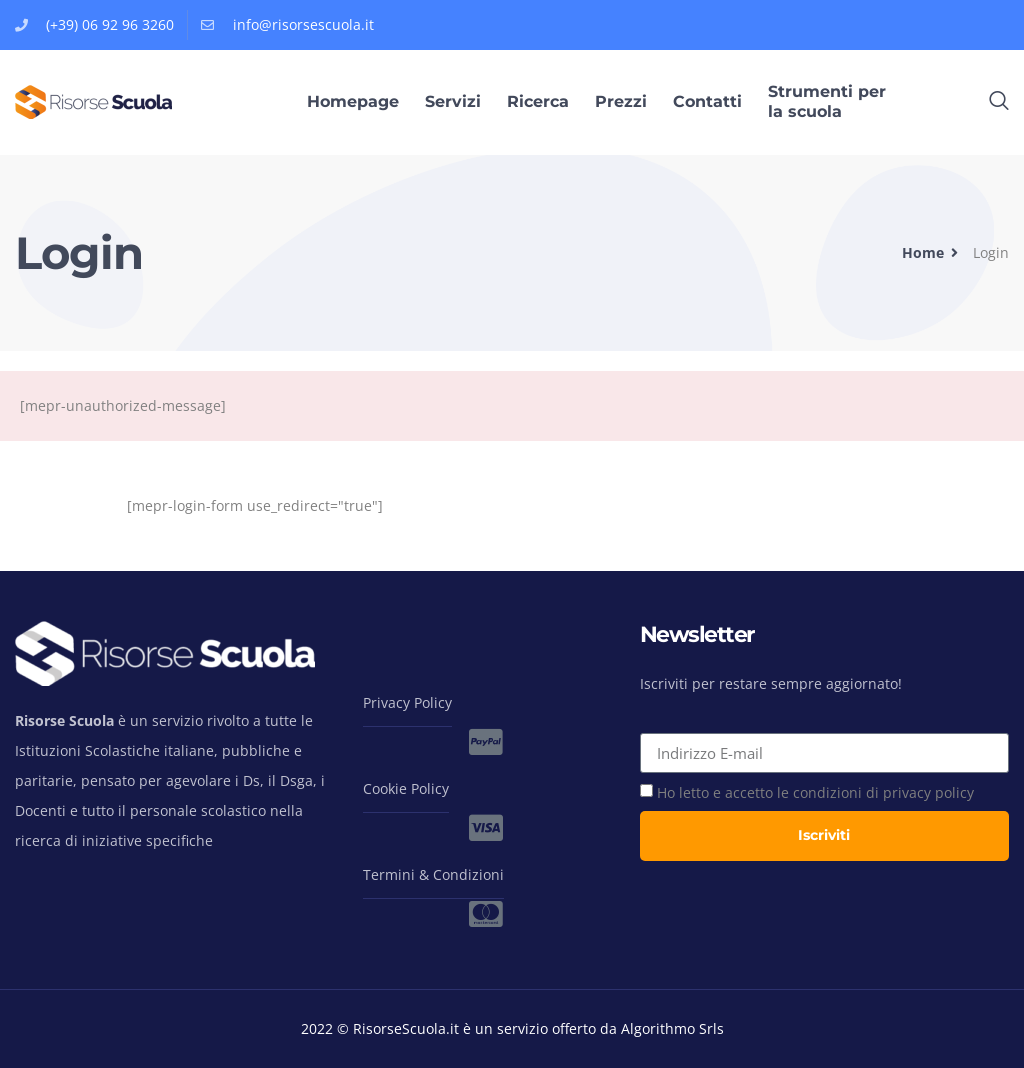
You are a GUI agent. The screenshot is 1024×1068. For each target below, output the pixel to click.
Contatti (707, 101)
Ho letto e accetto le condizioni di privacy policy (815, 792)
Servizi (453, 101)
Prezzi (621, 101)
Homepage (353, 101)
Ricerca (538, 101)
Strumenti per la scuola (827, 101)
